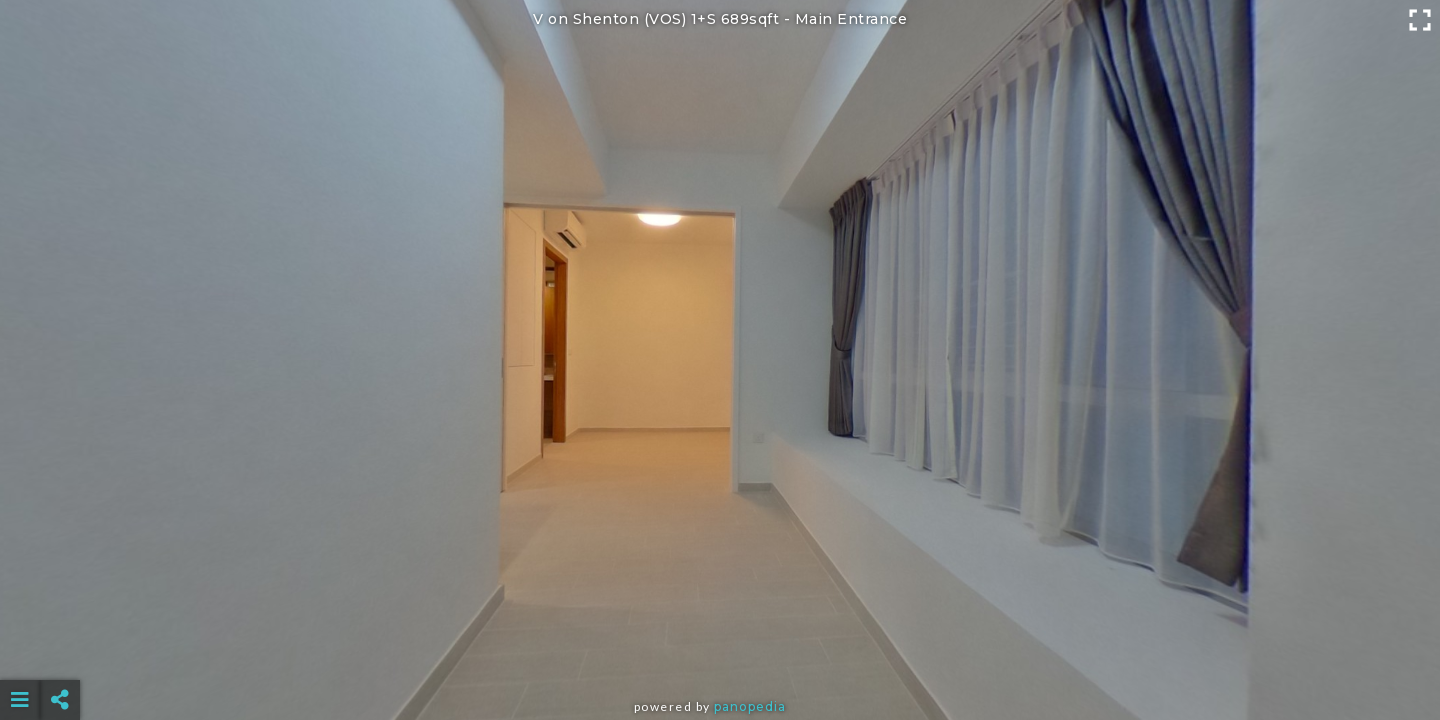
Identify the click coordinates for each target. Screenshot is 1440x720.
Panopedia (750, 706)
